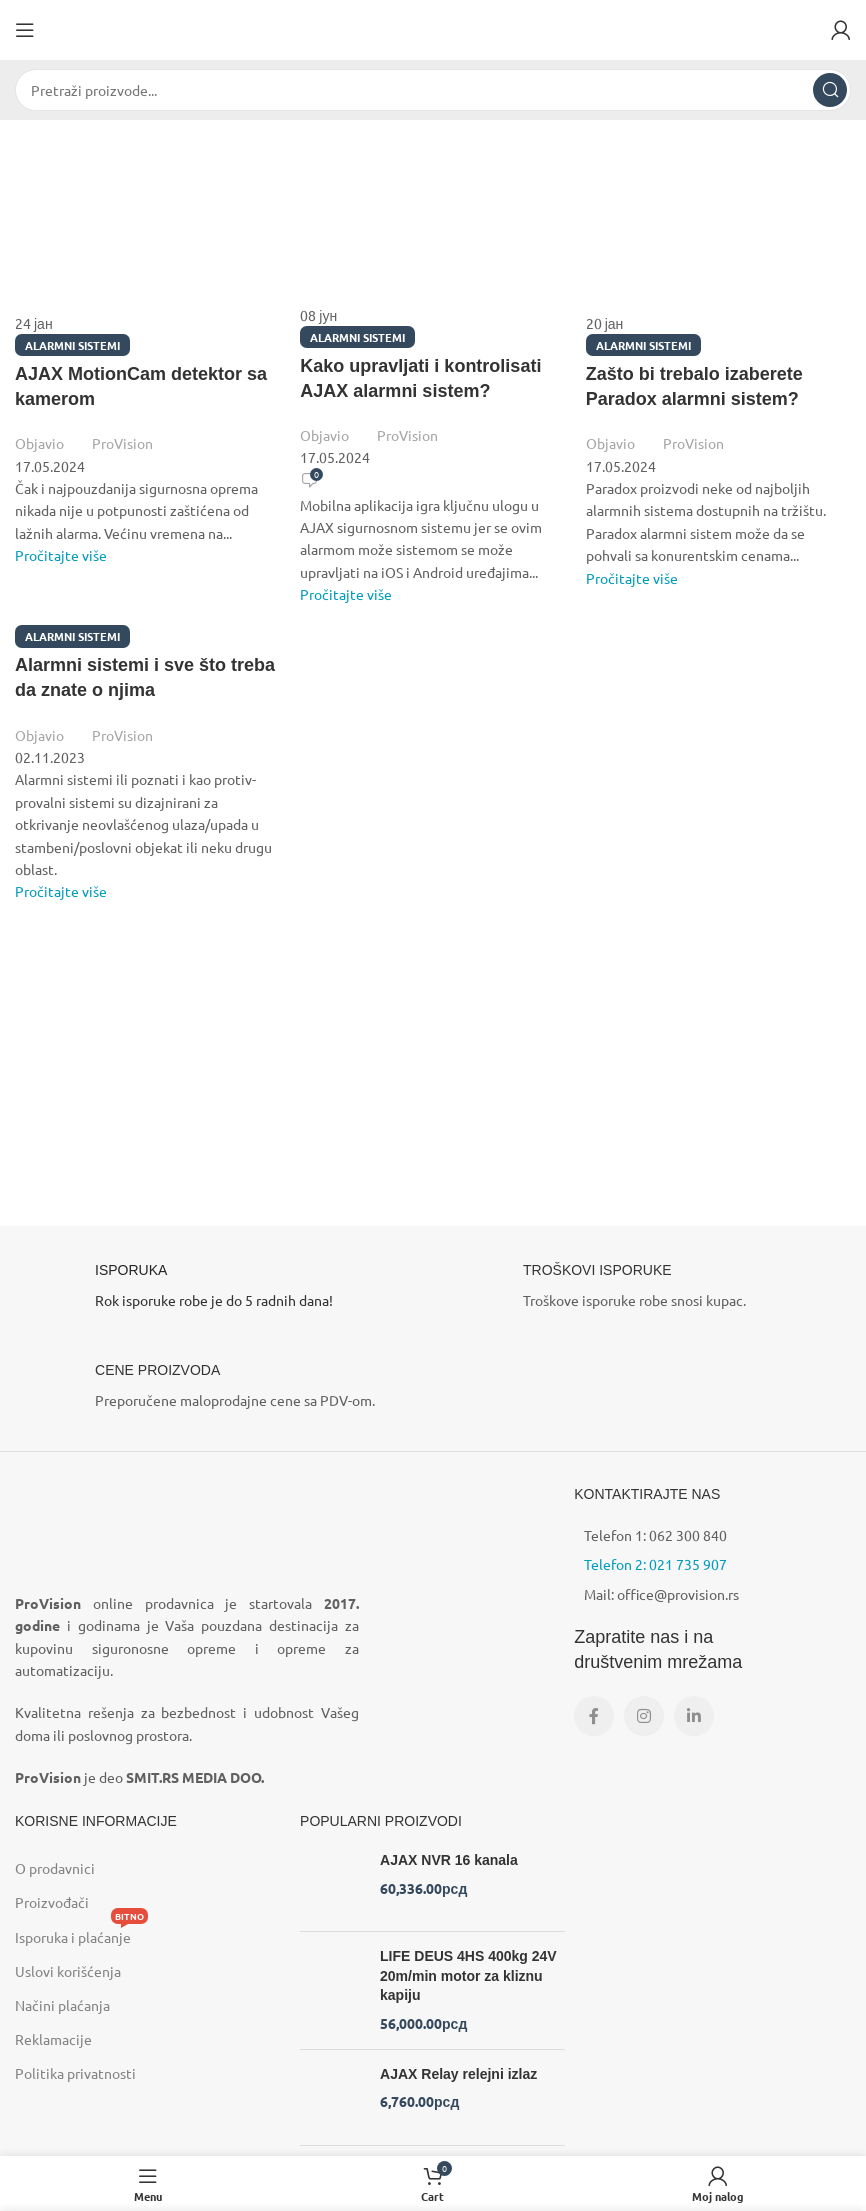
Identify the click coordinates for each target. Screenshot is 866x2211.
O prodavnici (55, 1868)
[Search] (433, 90)
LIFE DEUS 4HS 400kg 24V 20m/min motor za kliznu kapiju (468, 1975)
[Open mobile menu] (25, 30)
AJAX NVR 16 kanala (449, 1860)
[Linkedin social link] (694, 1716)
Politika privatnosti (75, 2073)
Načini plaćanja (62, 2005)
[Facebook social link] (594, 1716)
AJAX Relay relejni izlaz (458, 2074)
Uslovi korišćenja (68, 1971)
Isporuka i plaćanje (81, 1933)
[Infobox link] (219, 1291)
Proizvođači (52, 1902)
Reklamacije (53, 2039)
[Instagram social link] (644, 1716)
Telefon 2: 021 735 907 (655, 1564)
